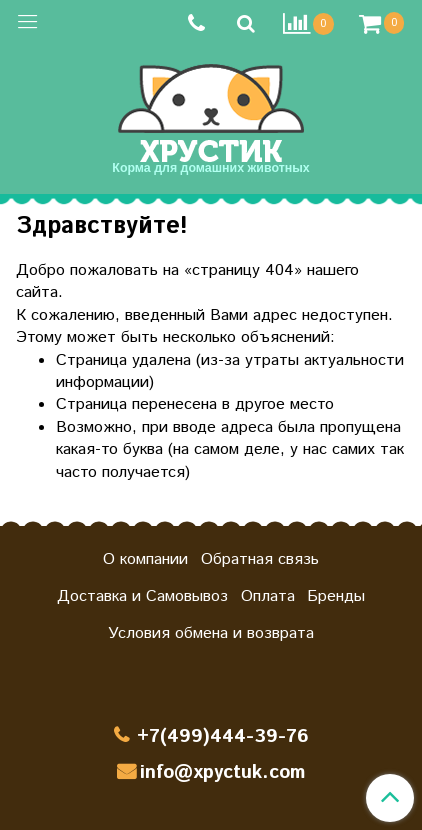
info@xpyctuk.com (222, 772)
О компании (145, 559)
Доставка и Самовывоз (142, 596)
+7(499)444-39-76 (223, 736)
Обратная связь (260, 559)
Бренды (336, 596)
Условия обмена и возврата (211, 633)
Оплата (268, 596)
